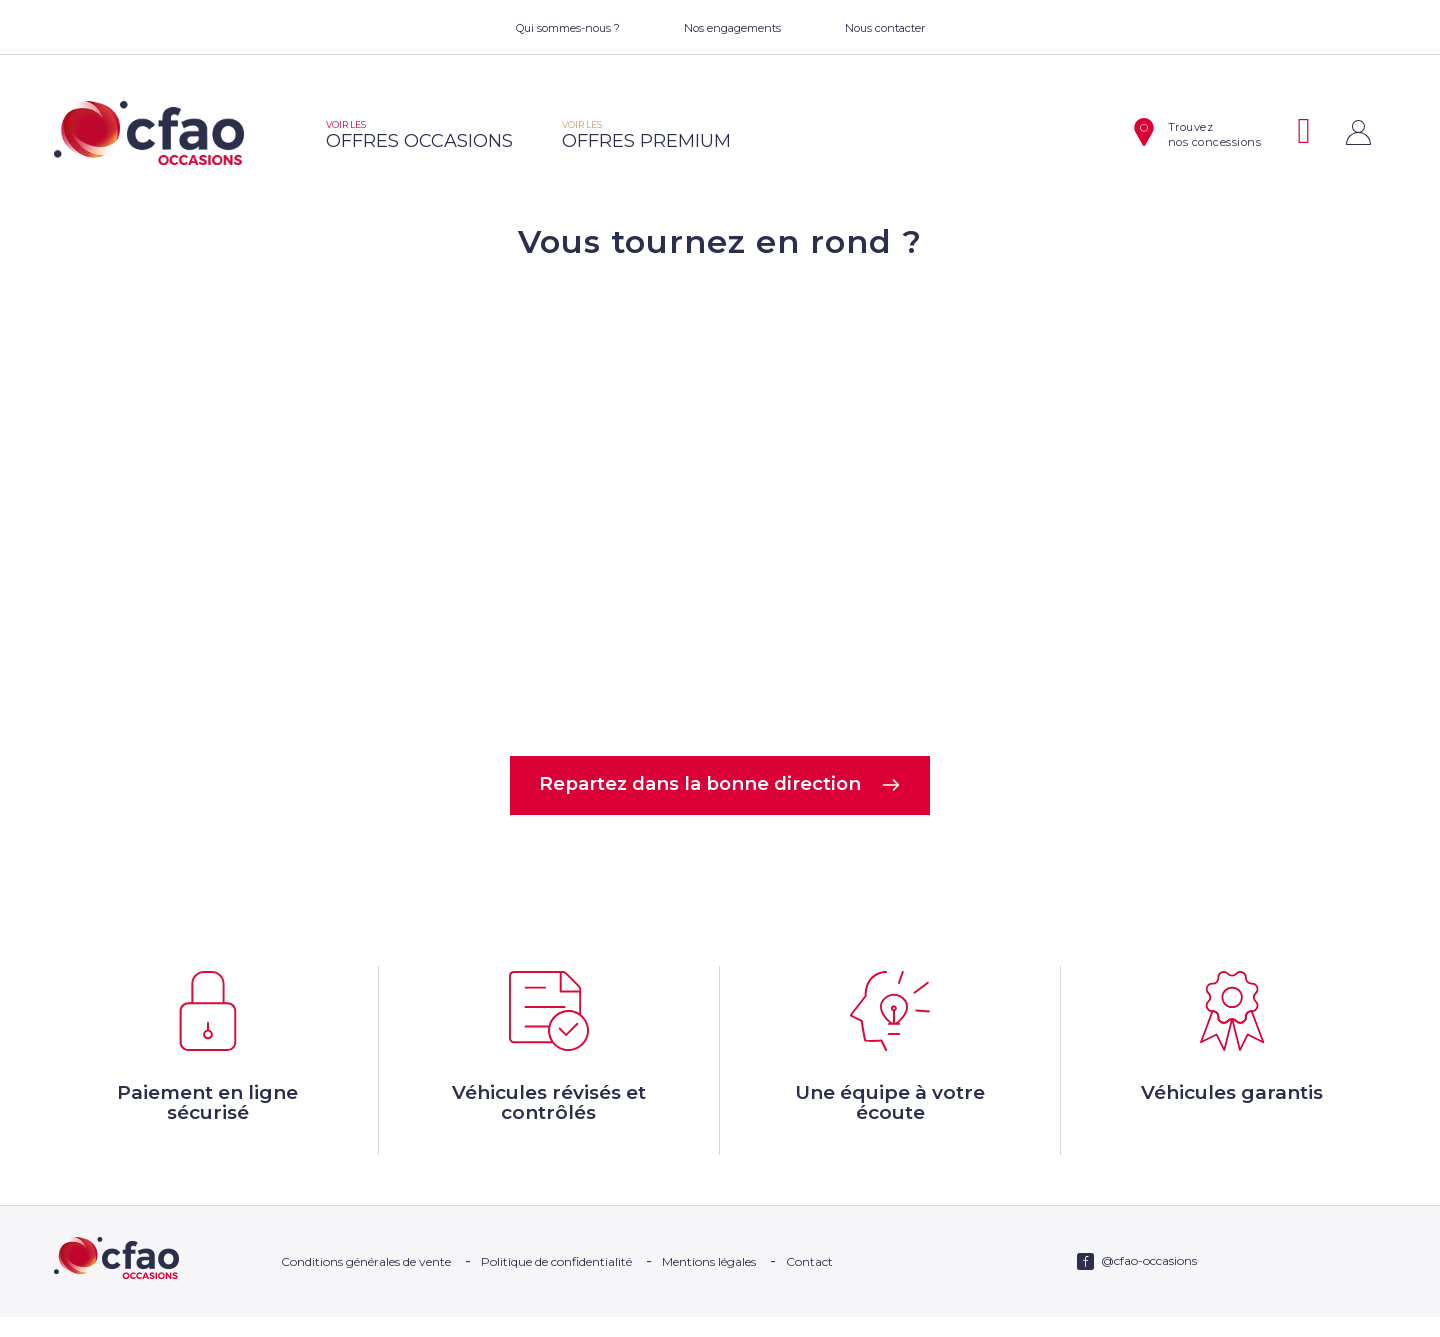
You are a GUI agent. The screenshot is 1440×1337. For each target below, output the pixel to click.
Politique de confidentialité (556, 1281)
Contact (809, 1281)
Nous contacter (885, 28)
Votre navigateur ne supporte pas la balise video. (720, 506)
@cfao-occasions (1149, 1280)
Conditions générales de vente (366, 1281)
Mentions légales (709, 1281)
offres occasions (419, 135)
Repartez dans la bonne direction (720, 787)
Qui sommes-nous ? (568, 28)
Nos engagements (732, 28)
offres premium (646, 135)
